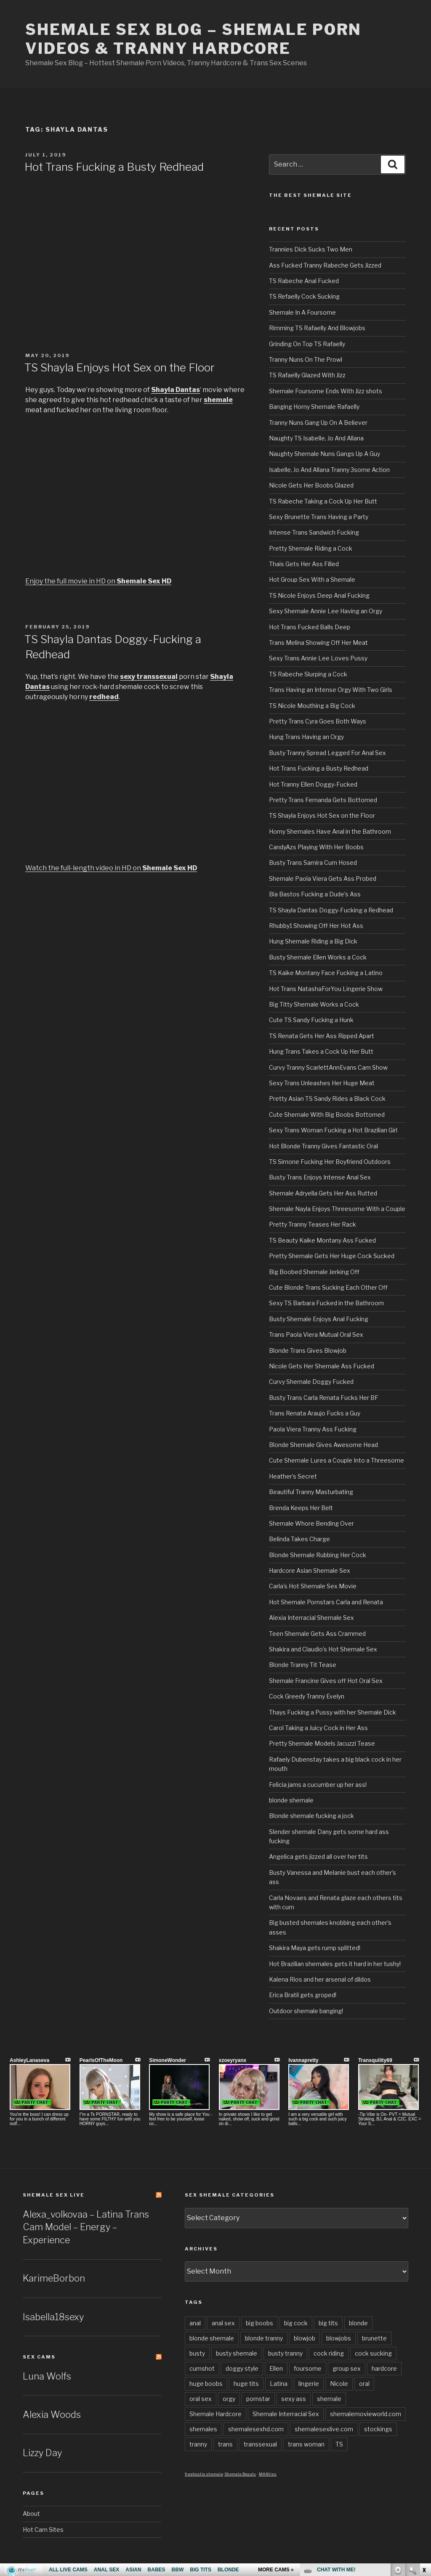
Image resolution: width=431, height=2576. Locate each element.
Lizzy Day (42, 2452)
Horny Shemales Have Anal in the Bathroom (330, 831)
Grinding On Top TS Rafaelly (307, 343)
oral (364, 2383)
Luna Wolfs (47, 2376)
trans (225, 2444)
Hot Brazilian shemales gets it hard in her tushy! (335, 1963)
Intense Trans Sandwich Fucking (314, 532)
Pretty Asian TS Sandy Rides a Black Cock (327, 1098)
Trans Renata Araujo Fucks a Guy (314, 1413)
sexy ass (293, 2398)
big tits (328, 2323)
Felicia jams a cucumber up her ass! (318, 1784)
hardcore (384, 2368)
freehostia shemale (204, 2474)
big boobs (259, 2323)
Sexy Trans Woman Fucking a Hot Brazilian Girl (333, 1130)
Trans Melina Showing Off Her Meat (318, 642)
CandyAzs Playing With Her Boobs (316, 847)
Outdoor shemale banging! (306, 2010)
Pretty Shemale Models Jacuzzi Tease (322, 1743)
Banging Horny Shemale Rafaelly (314, 406)
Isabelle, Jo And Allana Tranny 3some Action (329, 469)
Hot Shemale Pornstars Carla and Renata (326, 1602)
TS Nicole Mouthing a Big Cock (312, 705)
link (423, 2444)
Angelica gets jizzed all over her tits (318, 1856)
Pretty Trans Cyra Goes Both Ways (317, 721)
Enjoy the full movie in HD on (98, 581)
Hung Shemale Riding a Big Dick (313, 941)
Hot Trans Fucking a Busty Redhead (114, 166)
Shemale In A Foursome (302, 312)
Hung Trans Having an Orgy (306, 736)
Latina (278, 2383)
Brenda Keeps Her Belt (301, 1507)
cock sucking (373, 2353)
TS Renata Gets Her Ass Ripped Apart (321, 1035)
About (31, 2513)
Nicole (339, 2383)
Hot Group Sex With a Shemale (312, 579)
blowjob (304, 2338)
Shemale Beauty (240, 2474)
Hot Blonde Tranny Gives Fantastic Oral (323, 1146)
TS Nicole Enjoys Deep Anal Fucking (319, 595)
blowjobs (338, 2338)
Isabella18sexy (53, 2316)
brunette (374, 2338)
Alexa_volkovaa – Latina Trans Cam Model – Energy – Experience (86, 2227)
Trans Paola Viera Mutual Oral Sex (316, 1334)
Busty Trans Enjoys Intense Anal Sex (320, 1177)
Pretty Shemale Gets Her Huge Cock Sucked (331, 1255)
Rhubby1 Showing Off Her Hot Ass (316, 925)
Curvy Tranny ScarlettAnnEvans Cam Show (328, 1067)
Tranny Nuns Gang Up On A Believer (318, 422)
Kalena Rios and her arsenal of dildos (320, 1979)
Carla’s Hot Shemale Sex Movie (313, 1586)
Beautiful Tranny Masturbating (311, 1491)
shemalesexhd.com (256, 2429)
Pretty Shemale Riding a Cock (310, 548)
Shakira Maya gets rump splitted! (314, 1947)
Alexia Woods (52, 2414)
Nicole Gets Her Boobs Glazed (311, 485)
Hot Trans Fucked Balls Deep (309, 627)
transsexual (260, 2444)
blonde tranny (264, 2338)
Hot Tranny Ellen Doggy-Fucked (313, 784)
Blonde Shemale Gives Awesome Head (323, 1444)
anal (195, 2323)
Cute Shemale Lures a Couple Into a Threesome (336, 1460)
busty (197, 2353)
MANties (268, 2474)
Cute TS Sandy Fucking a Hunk (311, 1019)
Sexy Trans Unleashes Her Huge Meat (322, 1083)
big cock (296, 2323)
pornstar (258, 2398)
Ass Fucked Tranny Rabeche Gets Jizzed (325, 265)
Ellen (276, 2368)
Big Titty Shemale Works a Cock (314, 1004)
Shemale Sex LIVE (54, 2195)
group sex (347, 2368)
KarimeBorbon (54, 2278)
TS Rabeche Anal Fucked (304, 280)
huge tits (246, 2383)
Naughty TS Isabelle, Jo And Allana (316, 438)
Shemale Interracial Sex (286, 2413)
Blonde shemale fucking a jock (311, 1815)
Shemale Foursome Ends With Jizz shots (325, 391)
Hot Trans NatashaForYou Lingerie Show (326, 988)
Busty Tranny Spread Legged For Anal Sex (327, 752)
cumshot (202, 2368)
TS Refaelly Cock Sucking (304, 296)
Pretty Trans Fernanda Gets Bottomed (323, 799)
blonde (358, 2323)
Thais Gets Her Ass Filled (304, 563)
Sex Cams (39, 2357)
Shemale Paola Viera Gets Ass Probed (322, 878)
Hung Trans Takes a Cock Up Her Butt (321, 1051)
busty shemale (236, 2353)
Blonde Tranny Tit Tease (302, 1664)
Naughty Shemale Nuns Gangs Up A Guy (324, 453)
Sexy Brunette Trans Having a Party (318, 516)
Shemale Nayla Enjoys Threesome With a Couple (337, 1208)
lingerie (308, 2383)
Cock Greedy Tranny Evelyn (306, 1696)
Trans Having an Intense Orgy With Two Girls (330, 689)
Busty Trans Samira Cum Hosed (313, 862)
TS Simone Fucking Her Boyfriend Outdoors (330, 1161)
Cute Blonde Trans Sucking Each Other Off (328, 1287)
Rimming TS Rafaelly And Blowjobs (317, 327)
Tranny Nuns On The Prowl (305, 359)
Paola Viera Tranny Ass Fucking (313, 1429)
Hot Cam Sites (43, 2529)
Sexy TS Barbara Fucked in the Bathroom (326, 1303)
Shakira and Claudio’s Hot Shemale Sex (323, 1649)
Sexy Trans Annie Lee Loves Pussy (318, 658)
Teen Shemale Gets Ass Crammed (317, 1633)
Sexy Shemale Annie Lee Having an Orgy (325, 611)
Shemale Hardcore (215, 2413)
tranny (198, 2444)
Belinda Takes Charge (299, 1538)
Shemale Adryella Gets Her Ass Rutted (323, 1193)
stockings (378, 2429)
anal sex (223, 2323)
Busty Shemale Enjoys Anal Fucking (318, 1318)
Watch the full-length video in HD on (111, 868)
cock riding (329, 2353)
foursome (308, 2368)
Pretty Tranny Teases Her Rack (312, 1224)
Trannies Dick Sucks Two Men (310, 249)
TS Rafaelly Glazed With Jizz (307, 375)
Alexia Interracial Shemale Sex (311, 1617)
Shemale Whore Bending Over (311, 1523)
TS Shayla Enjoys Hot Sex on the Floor (119, 367)
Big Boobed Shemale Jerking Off (314, 1271)
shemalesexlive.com (324, 2429)
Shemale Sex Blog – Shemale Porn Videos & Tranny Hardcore (193, 39)
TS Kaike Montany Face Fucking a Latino (326, 972)
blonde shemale (291, 1800)
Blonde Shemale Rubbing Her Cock (317, 1554)
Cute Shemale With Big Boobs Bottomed (327, 1114)
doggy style (242, 2368)
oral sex (200, 2398)
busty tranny (285, 2353)
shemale (329, 2398)
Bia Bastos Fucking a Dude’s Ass (315, 894)
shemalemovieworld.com (365, 2413)
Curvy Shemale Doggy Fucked (311, 1381)
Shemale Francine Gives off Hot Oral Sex (326, 1680)
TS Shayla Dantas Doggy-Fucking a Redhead (331, 910)
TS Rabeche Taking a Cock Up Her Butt (323, 501)
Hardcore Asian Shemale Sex (309, 1570)
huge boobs (206, 2383)
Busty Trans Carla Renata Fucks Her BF (323, 1397)
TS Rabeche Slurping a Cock (308, 674)
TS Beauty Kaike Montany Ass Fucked (322, 1240)
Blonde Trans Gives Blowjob (307, 1350)
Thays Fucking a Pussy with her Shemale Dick (332, 1712)
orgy (229, 2398)
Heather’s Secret (293, 1476)
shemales (203, 2429)
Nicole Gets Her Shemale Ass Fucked (321, 1366)
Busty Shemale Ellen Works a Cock (318, 957)
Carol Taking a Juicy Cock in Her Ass (318, 1727)
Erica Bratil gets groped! (302, 1994)
